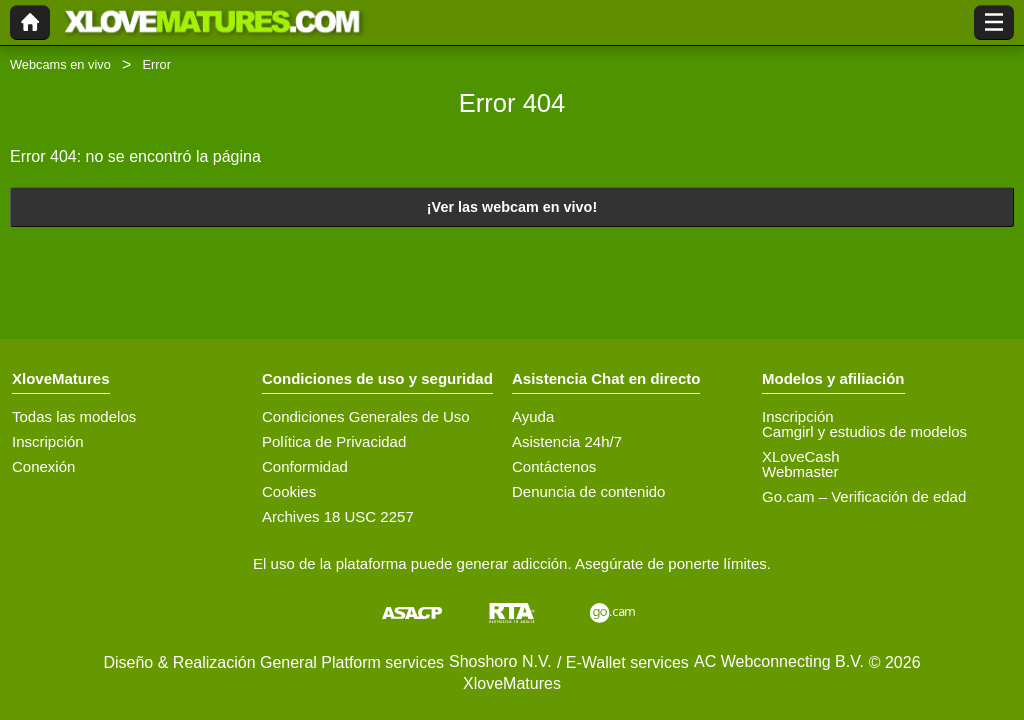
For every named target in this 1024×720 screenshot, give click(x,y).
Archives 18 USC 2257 (338, 516)
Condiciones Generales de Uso (366, 416)
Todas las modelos (74, 416)
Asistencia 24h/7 (567, 441)
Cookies (289, 491)
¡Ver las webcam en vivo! (512, 207)
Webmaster (800, 471)
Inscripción (48, 441)
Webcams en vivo (60, 64)
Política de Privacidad (334, 441)
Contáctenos (554, 466)
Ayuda (533, 416)
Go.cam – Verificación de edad (864, 496)
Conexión (43, 466)
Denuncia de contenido (588, 491)
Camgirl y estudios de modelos (864, 431)
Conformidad (305, 466)
